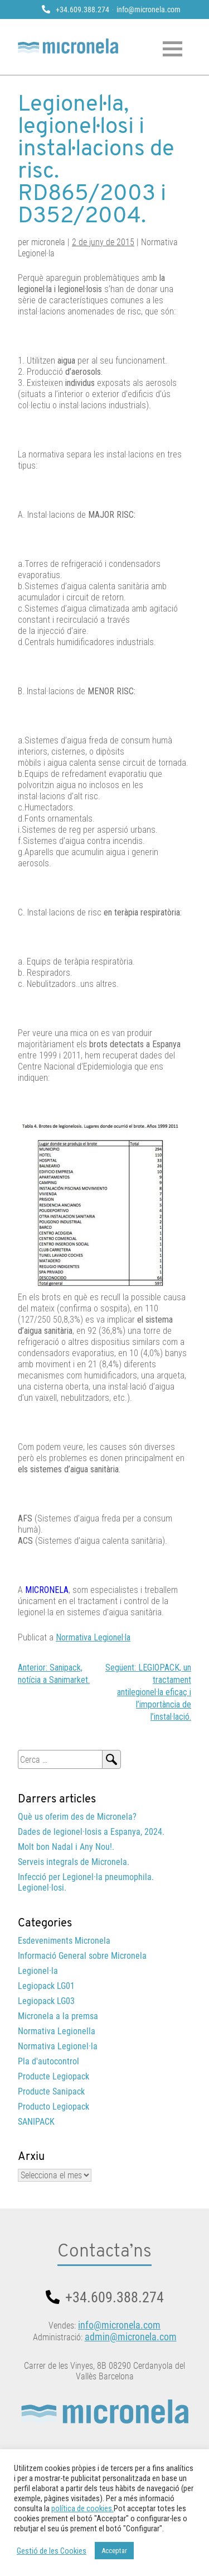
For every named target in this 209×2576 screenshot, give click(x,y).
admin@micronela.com (131, 2337)
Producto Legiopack (53, 2106)
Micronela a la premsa (58, 2016)
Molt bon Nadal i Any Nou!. (66, 1847)
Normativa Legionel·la (93, 1637)
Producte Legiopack (53, 2076)
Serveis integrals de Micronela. (73, 1862)
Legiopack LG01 (46, 1986)
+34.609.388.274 (82, 9)
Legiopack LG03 (46, 2001)
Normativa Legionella (56, 2031)
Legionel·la (38, 1971)
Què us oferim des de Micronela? (77, 1816)
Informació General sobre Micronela (82, 1955)
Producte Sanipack (51, 2091)
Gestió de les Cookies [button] (51, 2551)
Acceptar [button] (114, 2550)
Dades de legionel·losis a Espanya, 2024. (91, 1831)
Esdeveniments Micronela (64, 1940)
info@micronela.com (148, 9)
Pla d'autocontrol (48, 2061)
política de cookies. (82, 2508)
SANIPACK (36, 2121)
